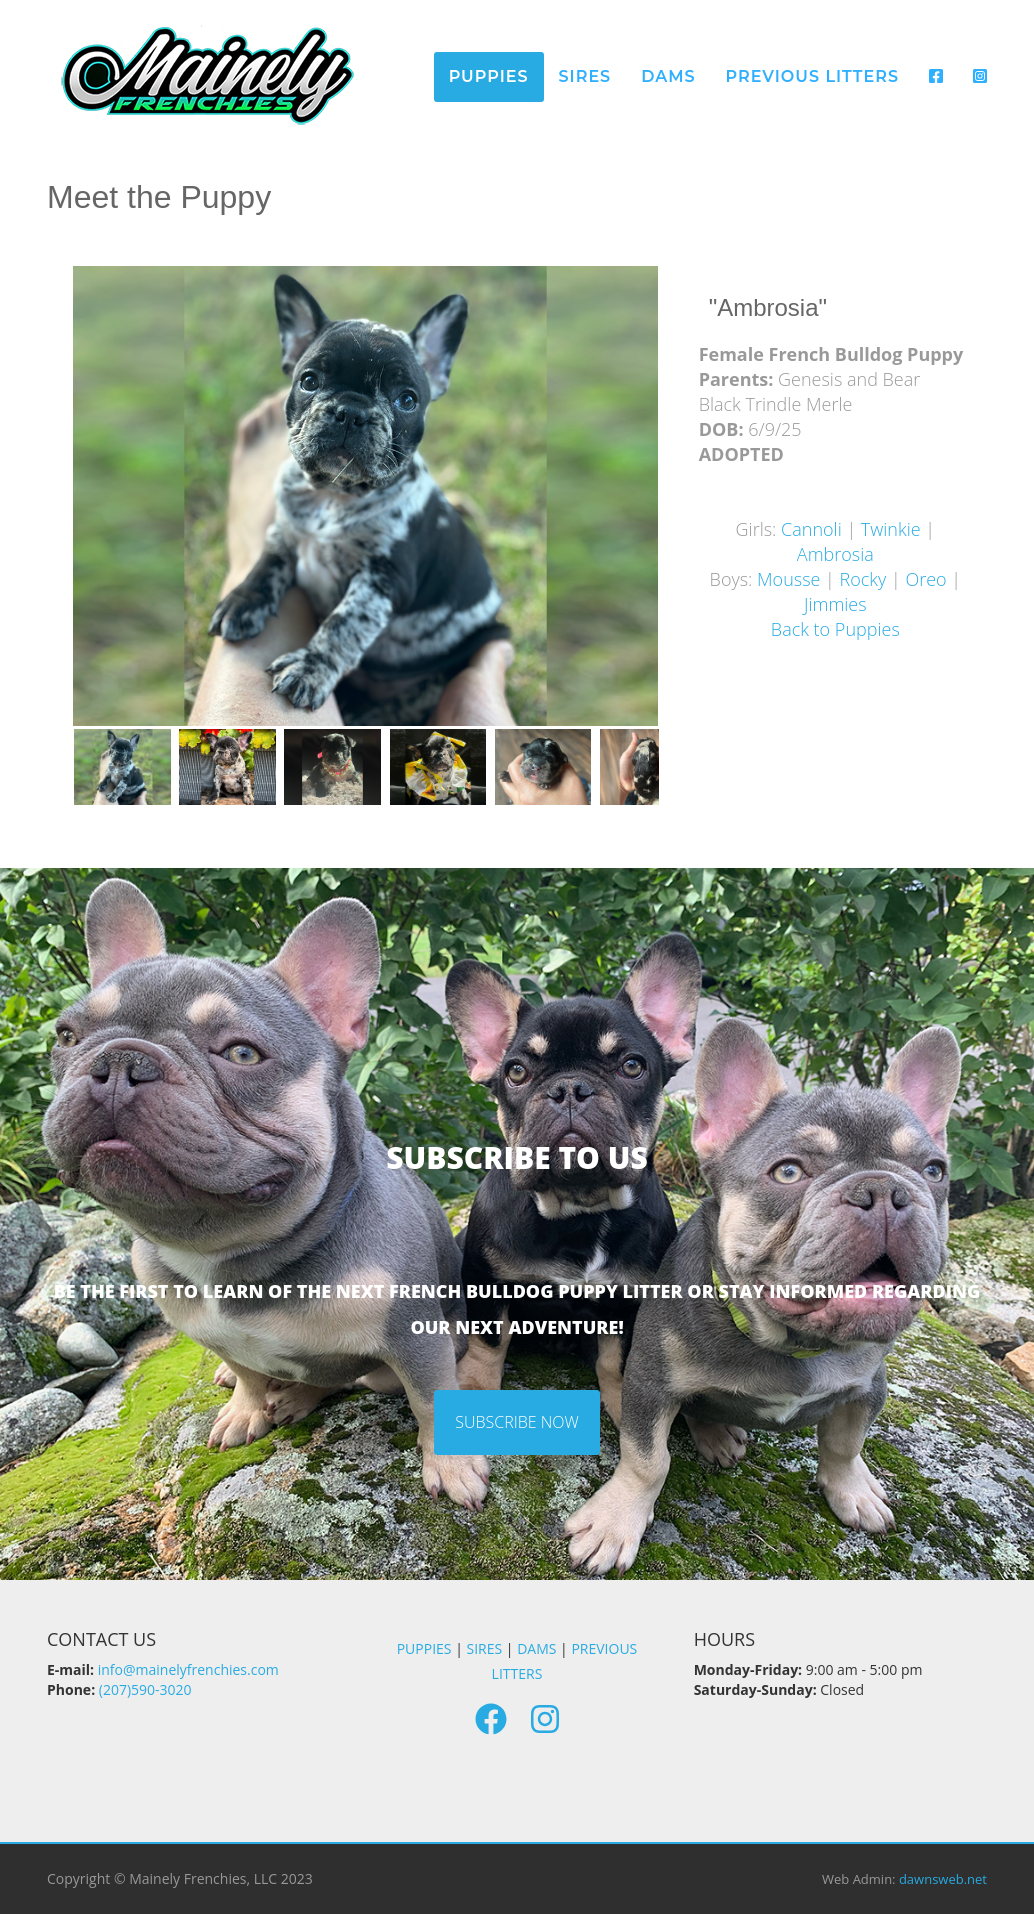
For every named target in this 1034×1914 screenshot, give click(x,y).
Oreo (925, 579)
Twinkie (891, 529)
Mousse (788, 579)
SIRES (485, 1648)
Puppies (489, 76)
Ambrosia (835, 554)
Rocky (863, 579)
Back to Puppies (835, 629)
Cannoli (811, 529)
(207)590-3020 (145, 1689)
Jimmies (835, 604)
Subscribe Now (517, 1422)
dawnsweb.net (943, 1879)
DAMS (536, 1648)
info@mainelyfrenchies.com (188, 1669)
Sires (585, 76)
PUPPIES (424, 1648)
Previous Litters (812, 76)
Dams (668, 76)
